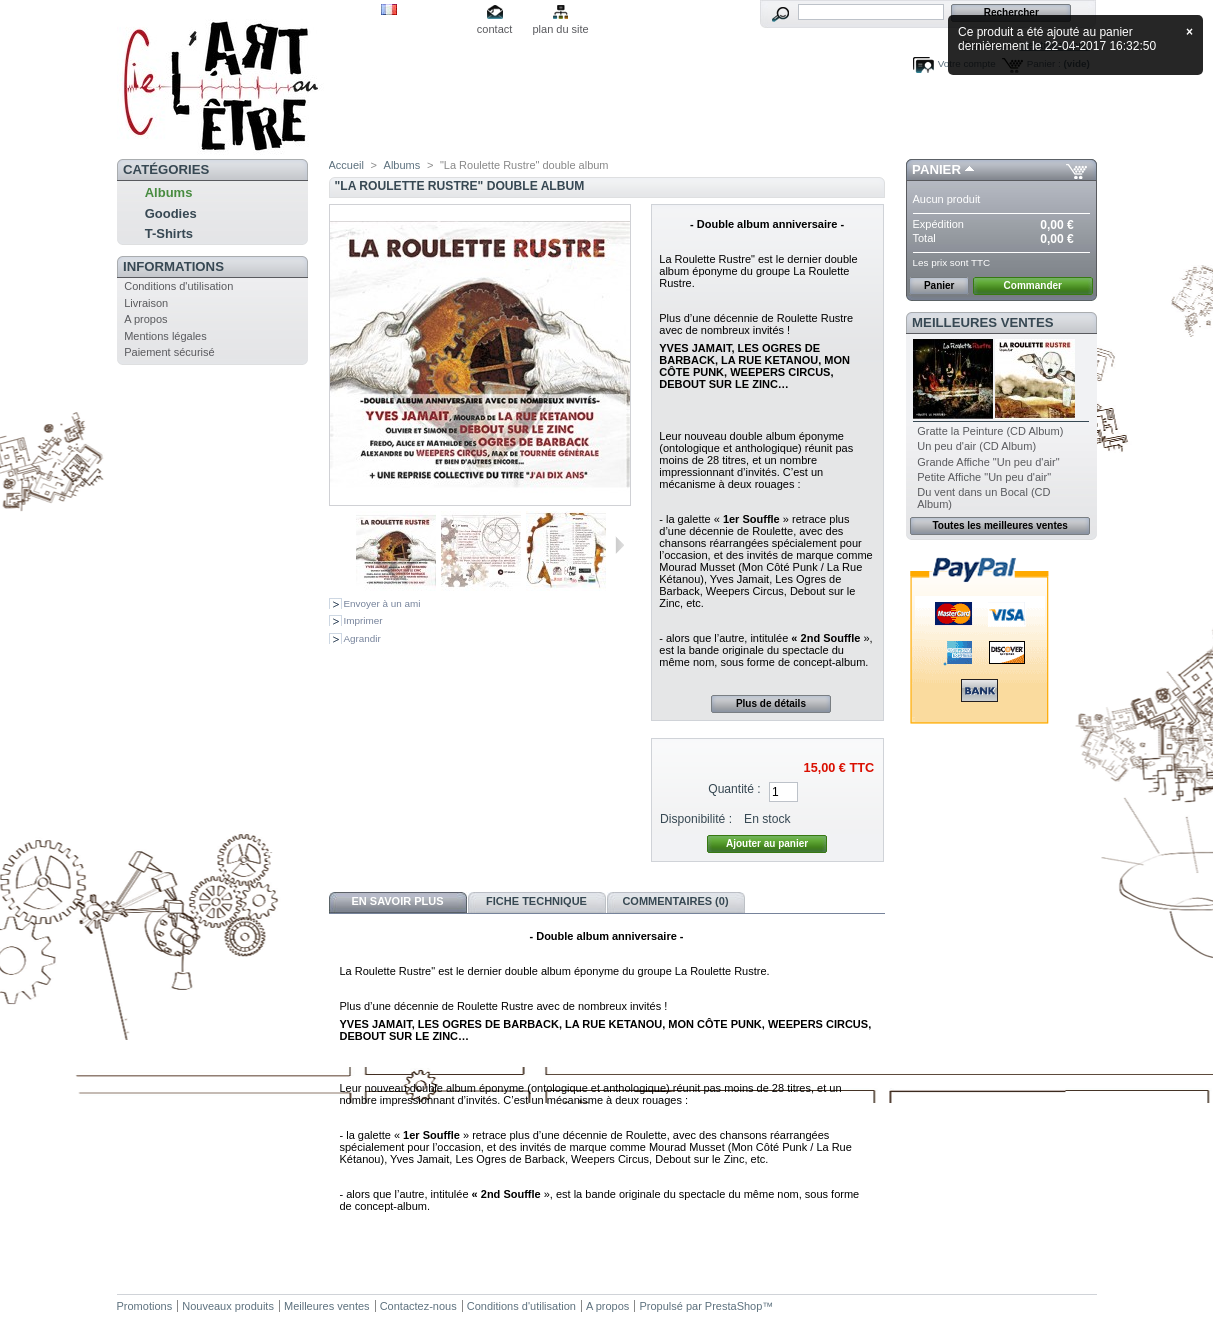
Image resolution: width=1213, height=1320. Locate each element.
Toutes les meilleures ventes (999, 525)
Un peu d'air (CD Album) (976, 446)
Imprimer (363, 620)
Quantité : (734, 789)
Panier (936, 169)
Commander (1033, 285)
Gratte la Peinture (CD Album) (990, 431)
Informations (173, 266)
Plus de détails (771, 703)
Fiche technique (536, 901)
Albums (169, 192)
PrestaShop (733, 1306)
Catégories (166, 169)
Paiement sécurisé (169, 352)
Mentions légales (165, 336)
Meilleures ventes (982, 322)
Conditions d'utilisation (178, 286)
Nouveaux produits (228, 1306)
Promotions (145, 1306)
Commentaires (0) (675, 901)
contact (494, 29)
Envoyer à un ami (382, 603)
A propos (145, 319)
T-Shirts (169, 233)
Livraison (146, 303)
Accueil (346, 165)
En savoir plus (397, 901)
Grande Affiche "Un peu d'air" (988, 462)
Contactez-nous (418, 1306)
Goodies (171, 213)
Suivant (619, 545)
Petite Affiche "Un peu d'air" (984, 477)
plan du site (560, 29)
